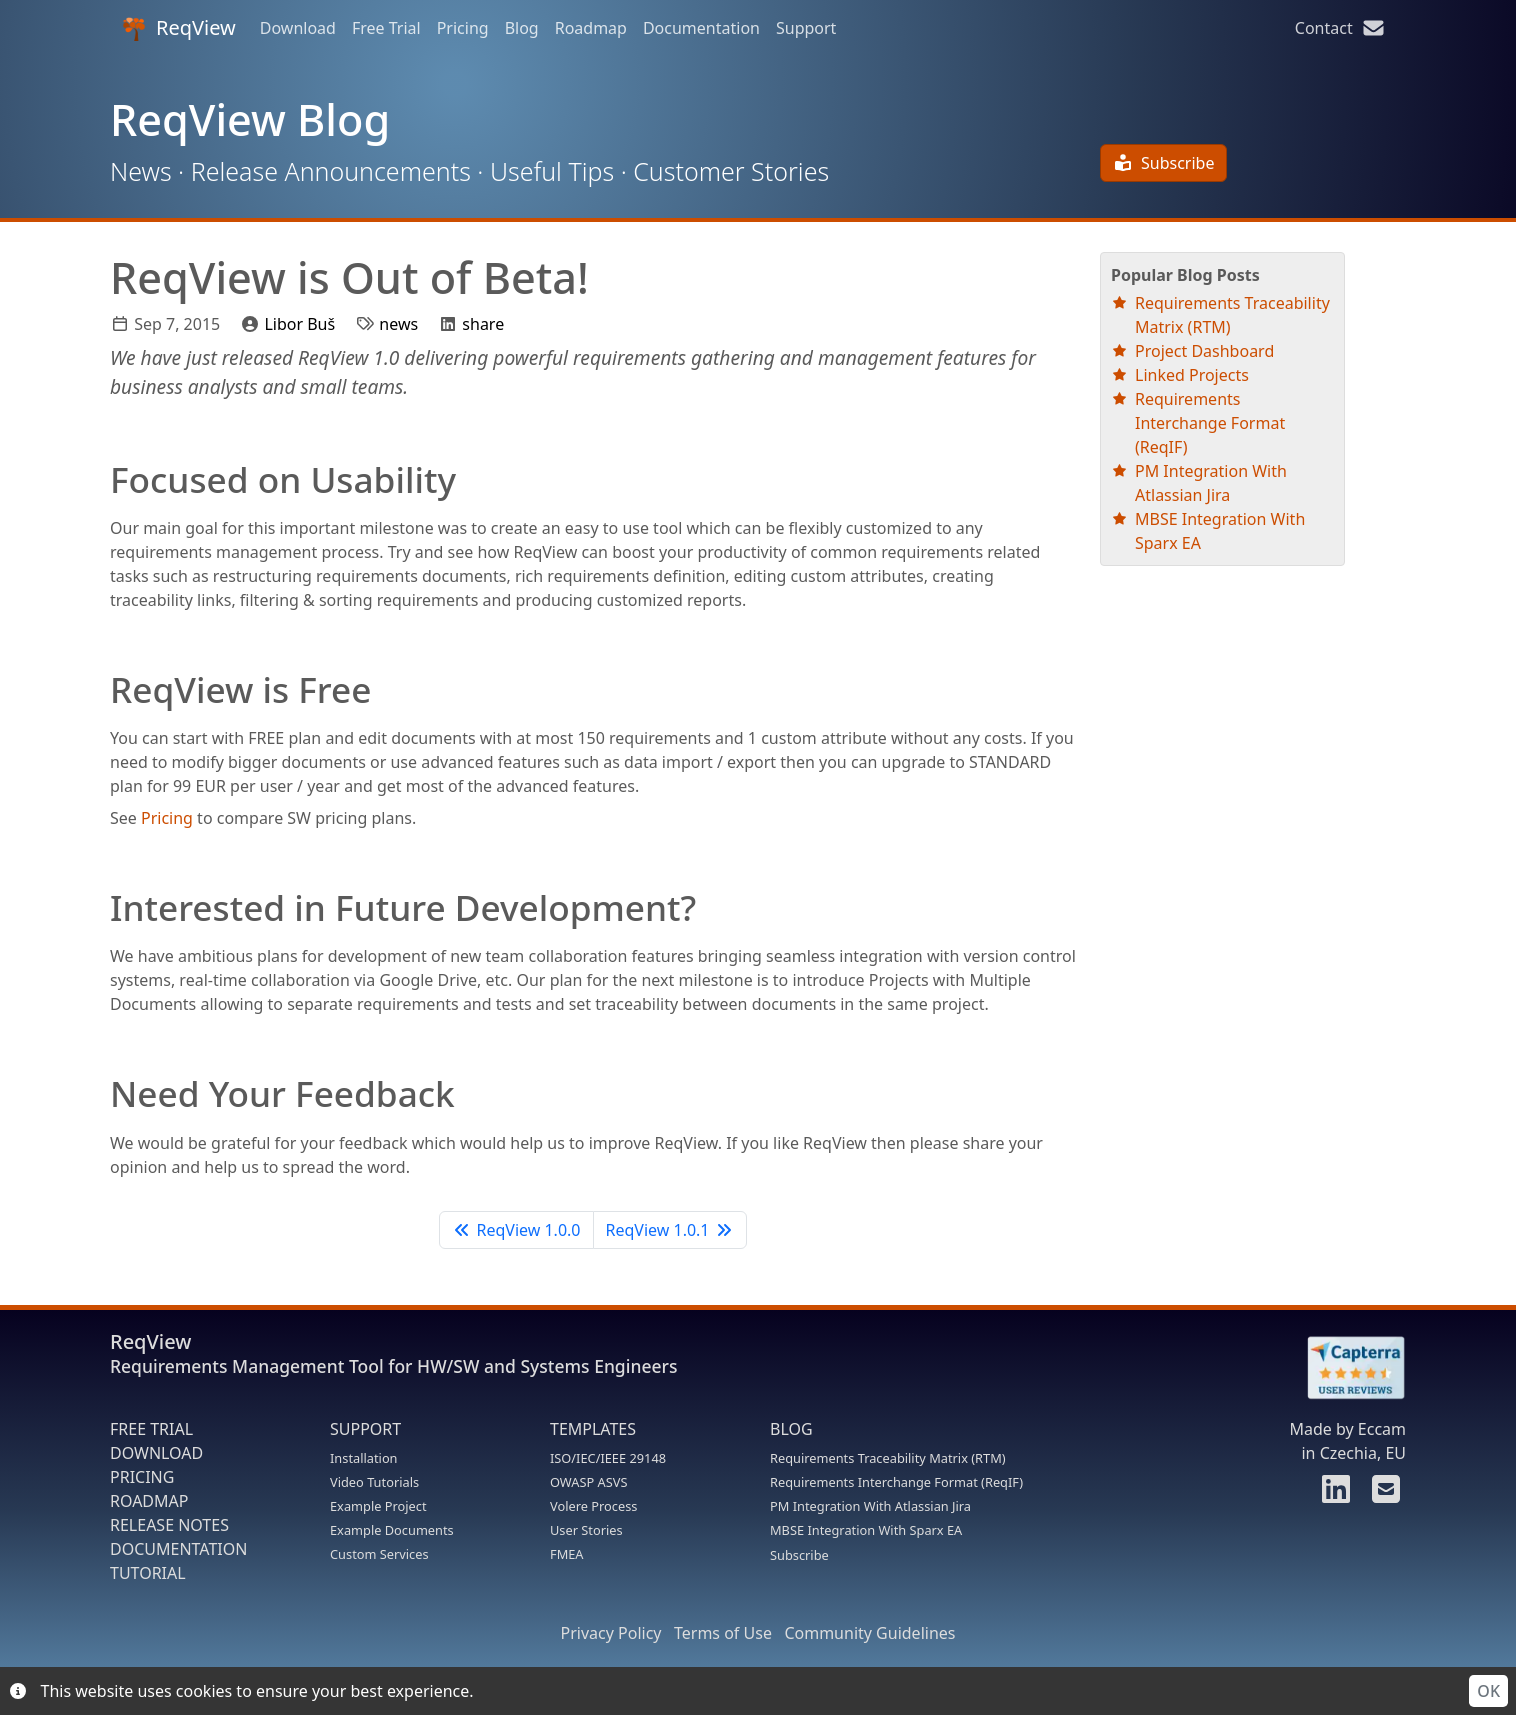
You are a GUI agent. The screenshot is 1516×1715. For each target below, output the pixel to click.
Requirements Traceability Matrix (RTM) (888, 1458)
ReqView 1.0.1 (670, 1230)
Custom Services (379, 1554)
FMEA (567, 1554)
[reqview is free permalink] (100, 689)
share (483, 324)
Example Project (378, 1506)
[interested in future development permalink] (100, 907)
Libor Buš (299, 324)
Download (298, 28)
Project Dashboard (1204, 351)
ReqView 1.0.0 (516, 1230)
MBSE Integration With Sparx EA (866, 1530)
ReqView (179, 27)
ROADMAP (149, 1501)
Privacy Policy (611, 1633)
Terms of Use (723, 1633)
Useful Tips (552, 171)
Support (806, 28)
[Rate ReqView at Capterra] (1346, 1368)
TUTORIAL (148, 1573)
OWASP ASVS (588, 1482)
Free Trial (386, 28)
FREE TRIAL (151, 1429)
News (141, 171)
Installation (364, 1458)
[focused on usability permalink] (100, 479)
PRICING (142, 1477)
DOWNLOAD (156, 1453)
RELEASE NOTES (169, 1525)
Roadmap (591, 28)
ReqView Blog (250, 119)
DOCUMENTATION (178, 1549)
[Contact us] (1383, 1495)
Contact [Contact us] (1340, 28)
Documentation (701, 28)
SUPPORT (365, 1429)
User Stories (586, 1530)
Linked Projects (1192, 375)
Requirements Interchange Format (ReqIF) (1210, 423)
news (398, 324)
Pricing (463, 28)
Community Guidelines (869, 1633)
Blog (522, 28)
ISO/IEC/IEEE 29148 (608, 1458)
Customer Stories (731, 171)
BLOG (791, 1429)
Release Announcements (331, 171)
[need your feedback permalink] (100, 1093)
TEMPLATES (593, 1429)
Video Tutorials (374, 1482)
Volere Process (593, 1506)
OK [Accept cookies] (1488, 1691)
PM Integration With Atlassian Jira (870, 1506)
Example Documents (392, 1530)
